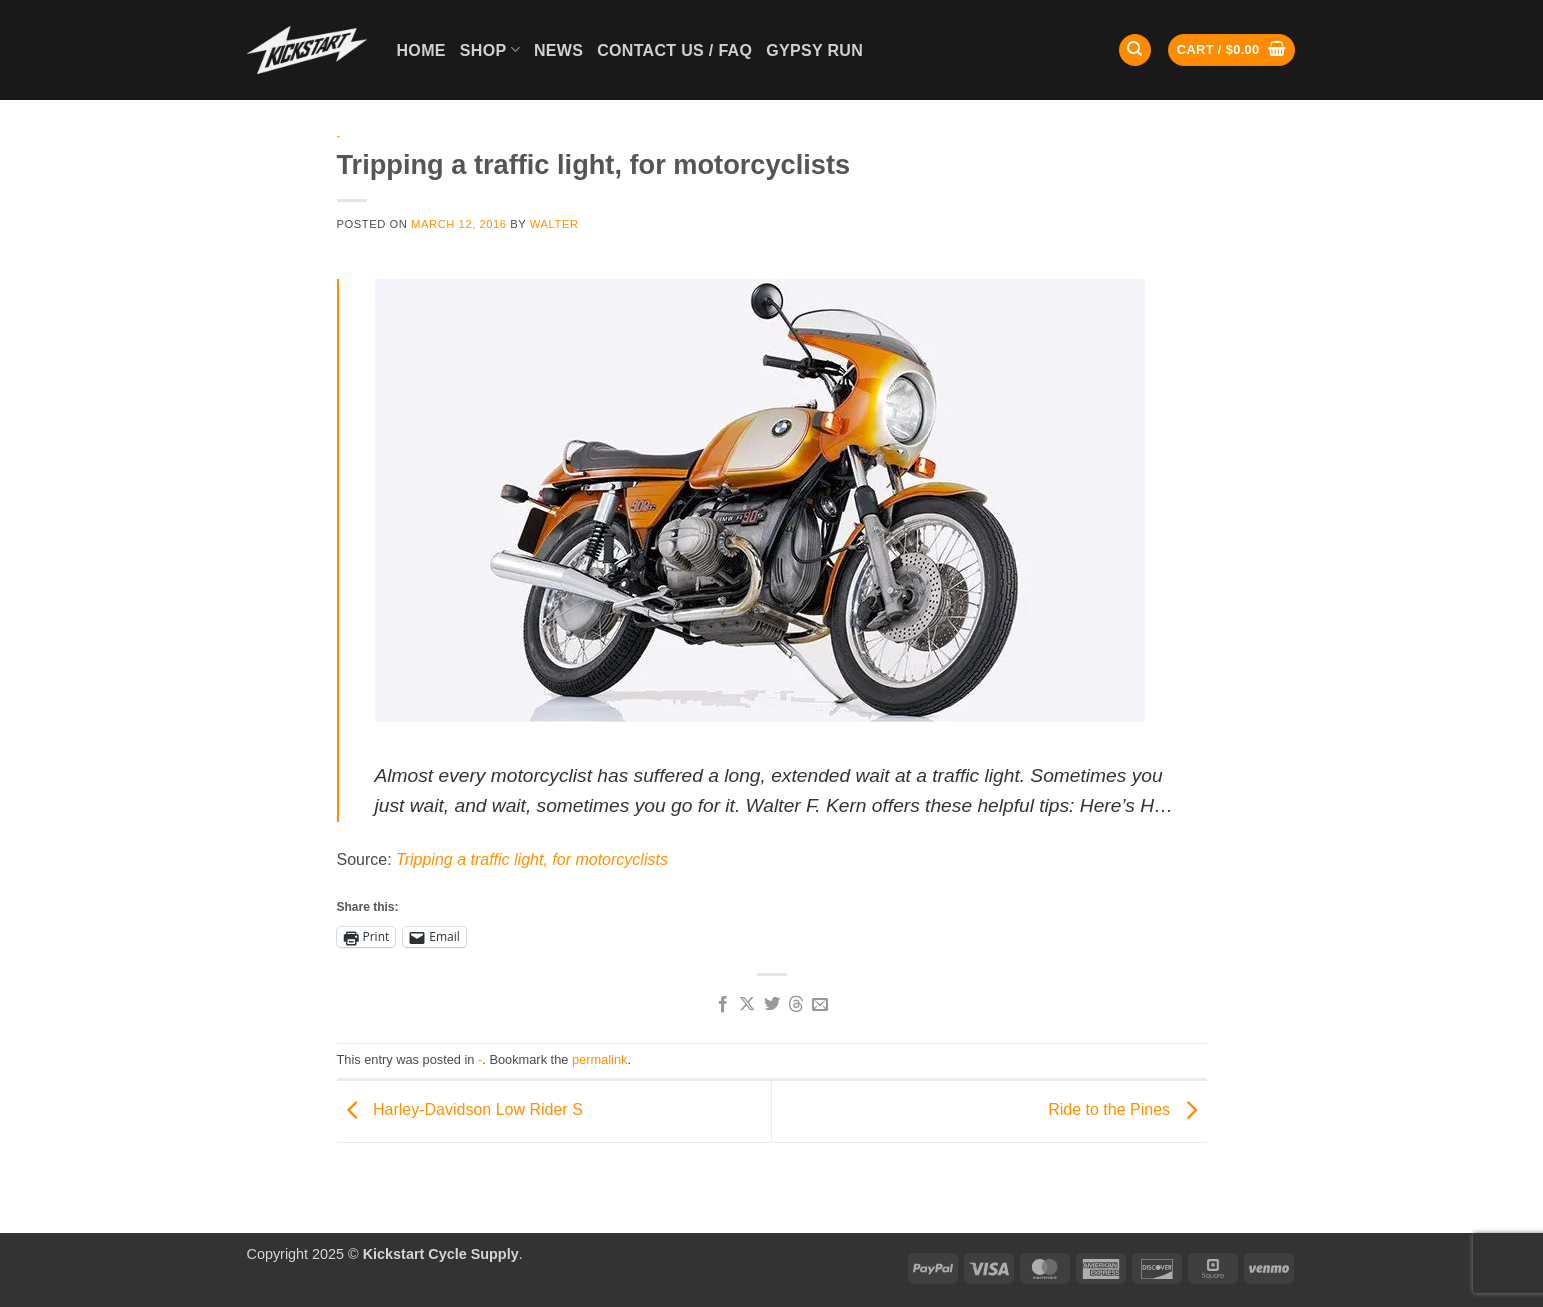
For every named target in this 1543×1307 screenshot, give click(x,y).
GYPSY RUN (814, 50)
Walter (554, 224)
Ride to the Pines (1127, 1110)
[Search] (1135, 50)
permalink (599, 1059)
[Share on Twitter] (771, 1005)
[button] (1231, 50)
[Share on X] (747, 1005)
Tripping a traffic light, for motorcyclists (532, 859)
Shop (490, 49)
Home (421, 50)
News (558, 50)
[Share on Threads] (796, 1005)
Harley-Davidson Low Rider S (460, 1110)
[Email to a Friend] (820, 1005)
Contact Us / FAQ (674, 50)
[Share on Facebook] (722, 1005)
